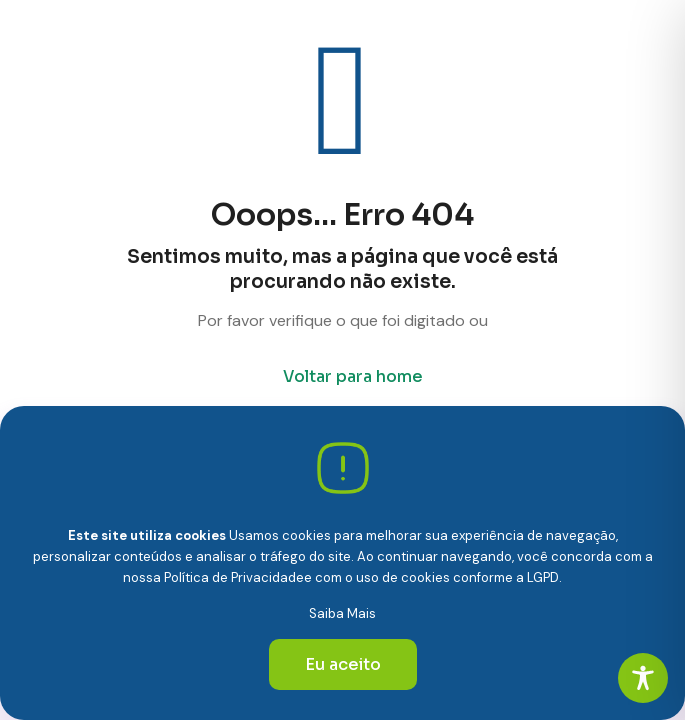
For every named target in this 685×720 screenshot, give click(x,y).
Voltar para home (353, 376)
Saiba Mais (342, 613)
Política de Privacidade (234, 577)
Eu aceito (343, 664)
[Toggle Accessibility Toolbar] (643, 678)
